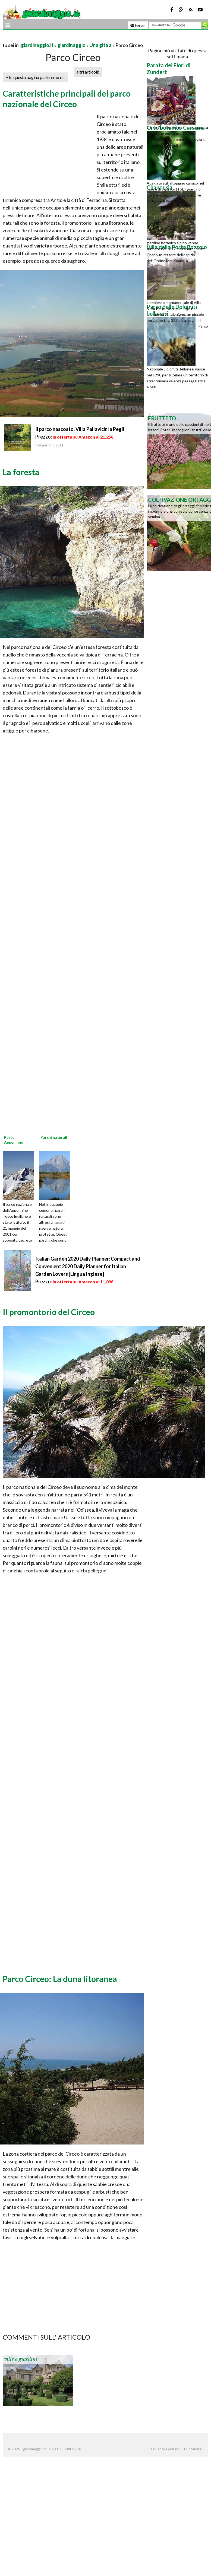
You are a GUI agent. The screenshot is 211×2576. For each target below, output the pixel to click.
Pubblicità (192, 2449)
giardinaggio (71, 45)
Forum (137, 25)
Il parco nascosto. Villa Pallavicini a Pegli (79, 429)
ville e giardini (20, 2359)
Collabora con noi (166, 2449)
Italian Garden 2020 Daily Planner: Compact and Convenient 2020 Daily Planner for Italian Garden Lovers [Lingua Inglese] (87, 1266)
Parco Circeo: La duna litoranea (60, 1979)
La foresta (21, 472)
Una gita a (100, 45)
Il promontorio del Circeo (49, 1312)
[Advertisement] (66, 38)
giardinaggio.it (37, 45)
